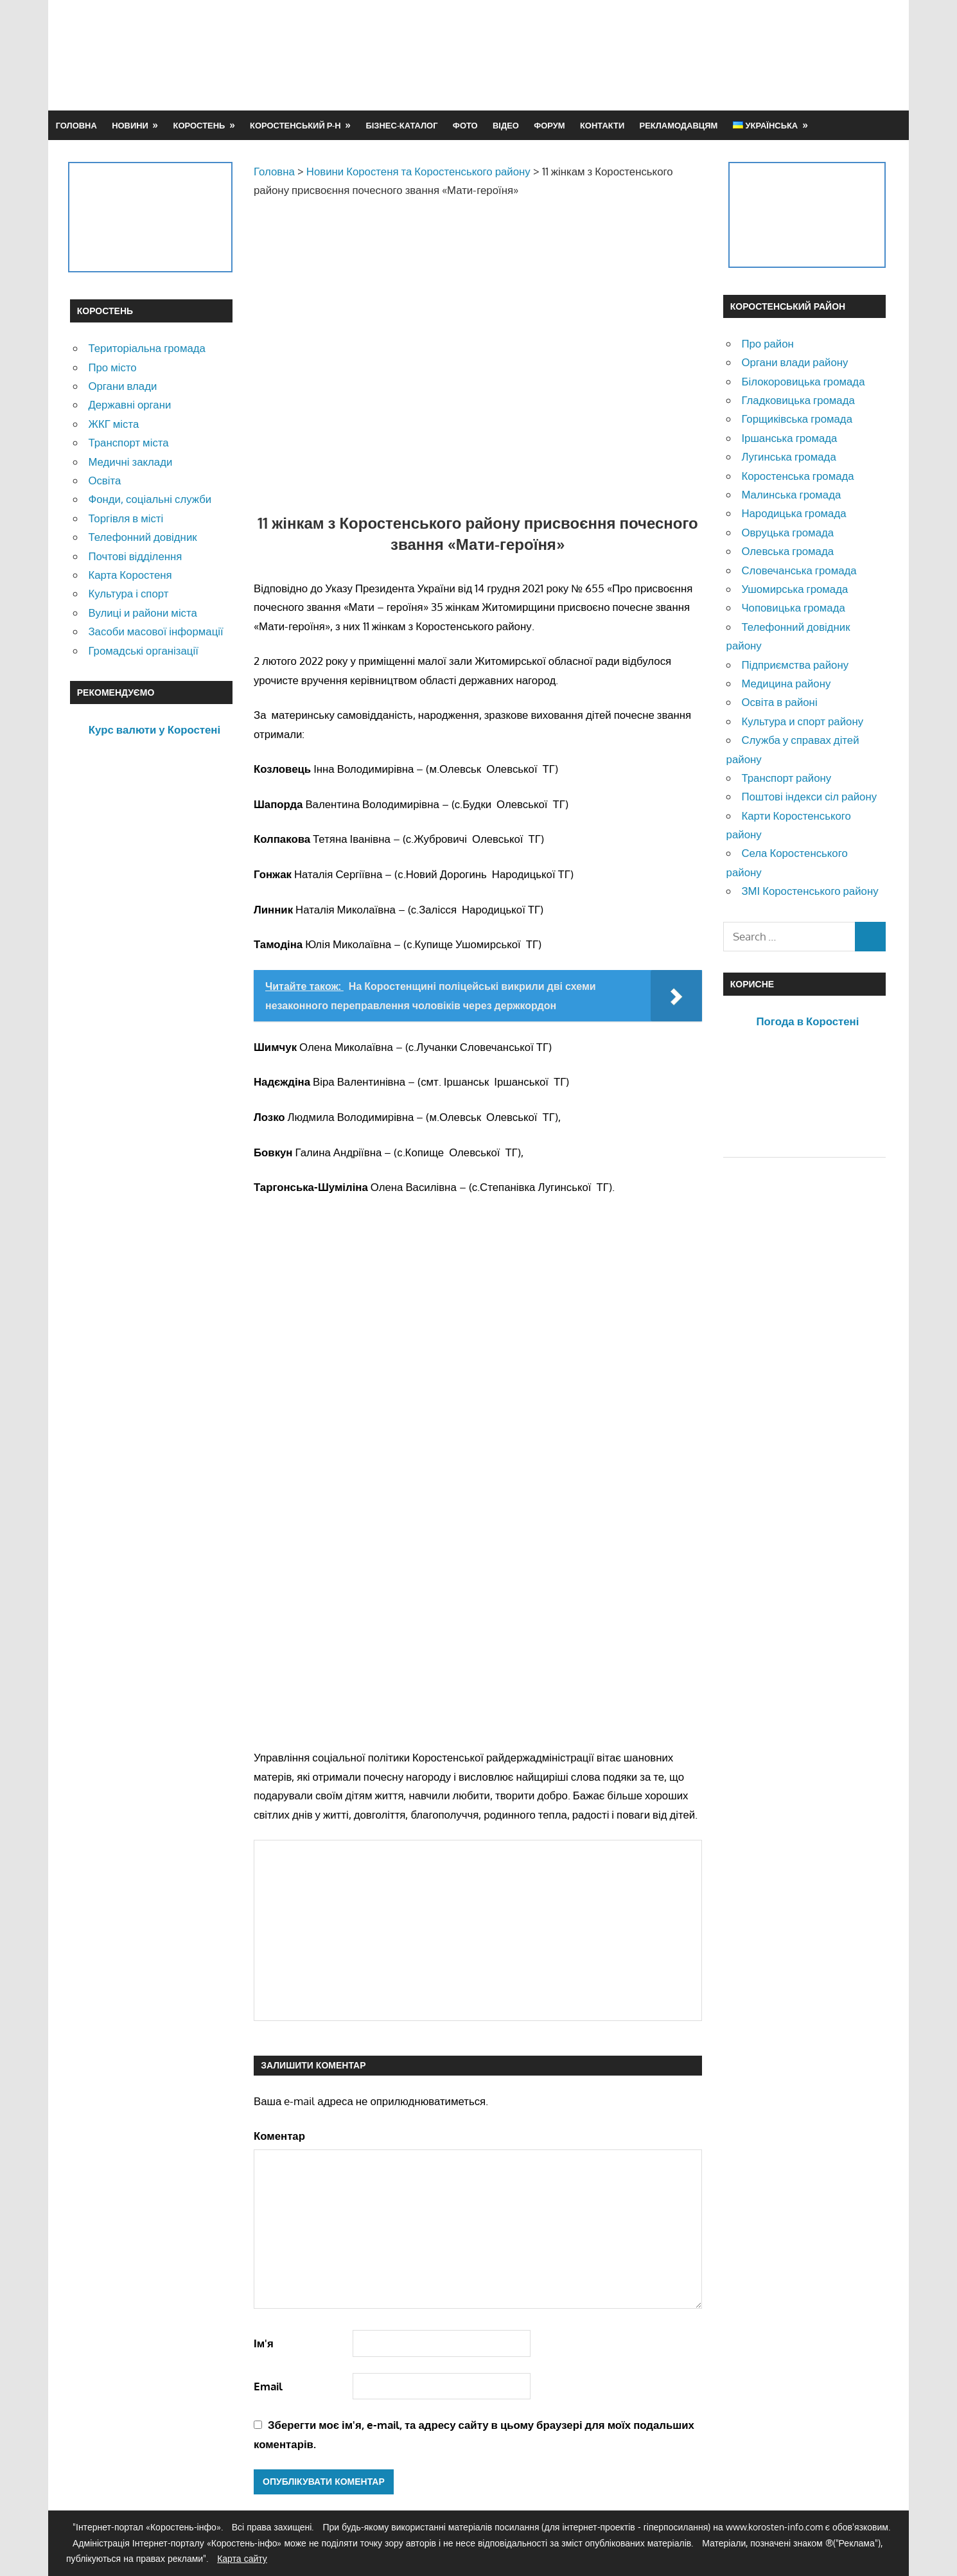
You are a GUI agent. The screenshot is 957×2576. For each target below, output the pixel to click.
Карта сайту (242, 2558)
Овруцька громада (787, 532)
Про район (767, 343)
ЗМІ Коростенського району (809, 890)
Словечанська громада (798, 570)
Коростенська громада (797, 475)
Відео (506, 125)
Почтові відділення (135, 556)
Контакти (602, 125)
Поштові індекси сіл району (809, 796)
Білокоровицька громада (803, 381)
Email (268, 2386)
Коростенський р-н (295, 125)
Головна (76, 125)
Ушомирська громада (794, 588)
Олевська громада (787, 551)
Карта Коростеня (129, 574)
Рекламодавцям (679, 125)
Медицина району (785, 683)
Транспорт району (786, 777)
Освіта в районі (779, 702)
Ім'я (264, 2343)
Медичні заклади (130, 461)
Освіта (104, 480)
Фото (465, 125)
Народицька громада (793, 513)
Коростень (199, 125)
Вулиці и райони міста (142, 612)
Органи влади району (794, 362)
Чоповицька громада (793, 607)
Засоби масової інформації (155, 631)
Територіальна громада (147, 348)
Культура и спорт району (802, 721)
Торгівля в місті (125, 518)
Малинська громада (791, 494)
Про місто (112, 367)
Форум (549, 125)
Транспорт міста (128, 442)
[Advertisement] (653, 55)
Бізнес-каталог (401, 125)
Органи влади (122, 386)
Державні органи (129, 404)
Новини (130, 125)
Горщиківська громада (796, 418)
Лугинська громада (788, 456)
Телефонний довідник (142, 536)
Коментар (279, 2135)
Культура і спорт (128, 593)
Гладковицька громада (797, 400)
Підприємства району (794, 664)
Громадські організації (143, 650)
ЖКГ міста (113, 423)
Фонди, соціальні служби (149, 499)
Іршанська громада (789, 438)
